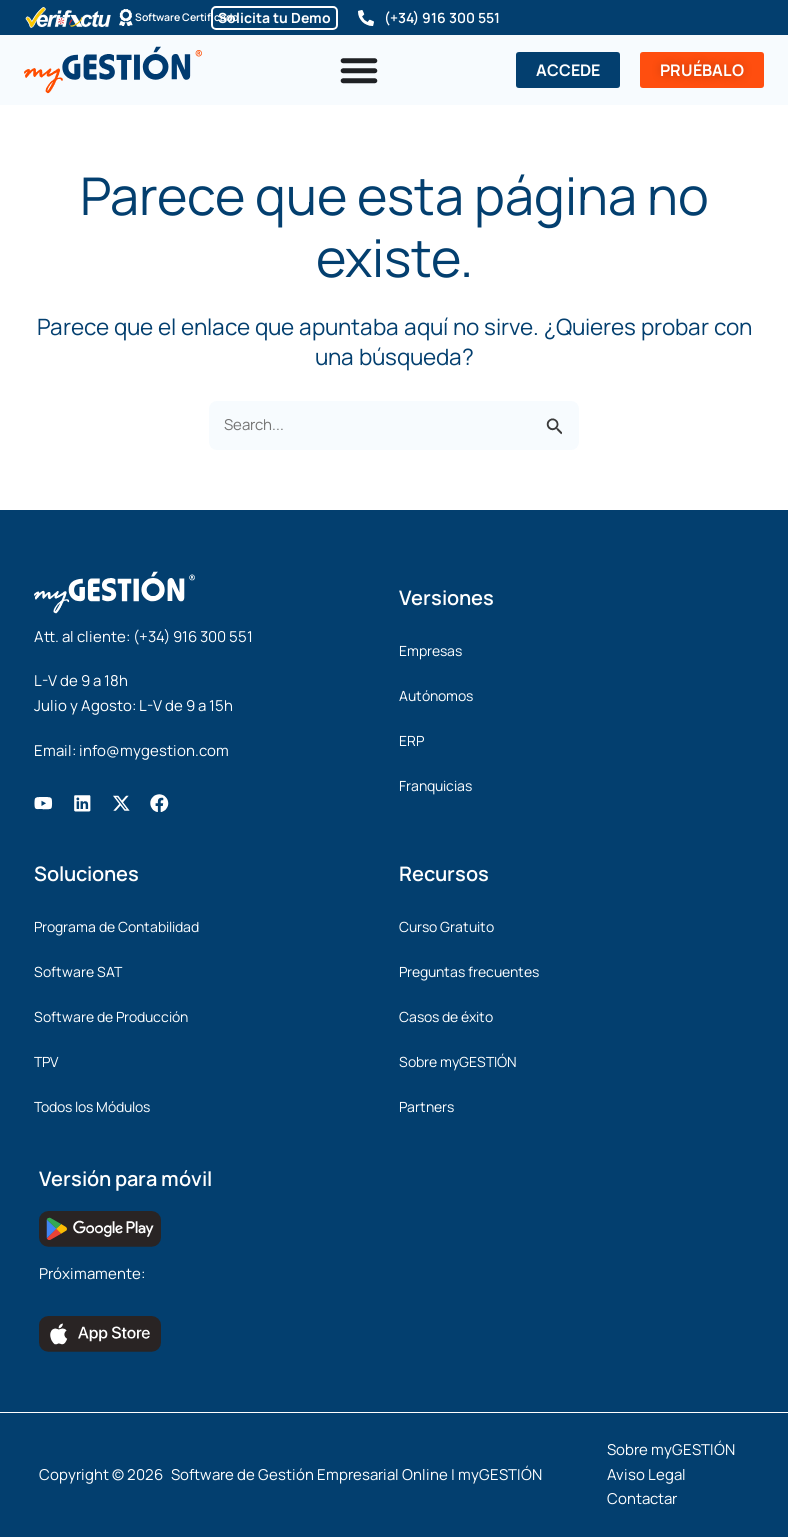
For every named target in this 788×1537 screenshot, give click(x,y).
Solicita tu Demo (274, 17)
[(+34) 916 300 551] (366, 18)
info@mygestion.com (154, 750)
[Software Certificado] (111, 18)
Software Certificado (190, 17)
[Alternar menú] (359, 70)
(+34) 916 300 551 (442, 17)
